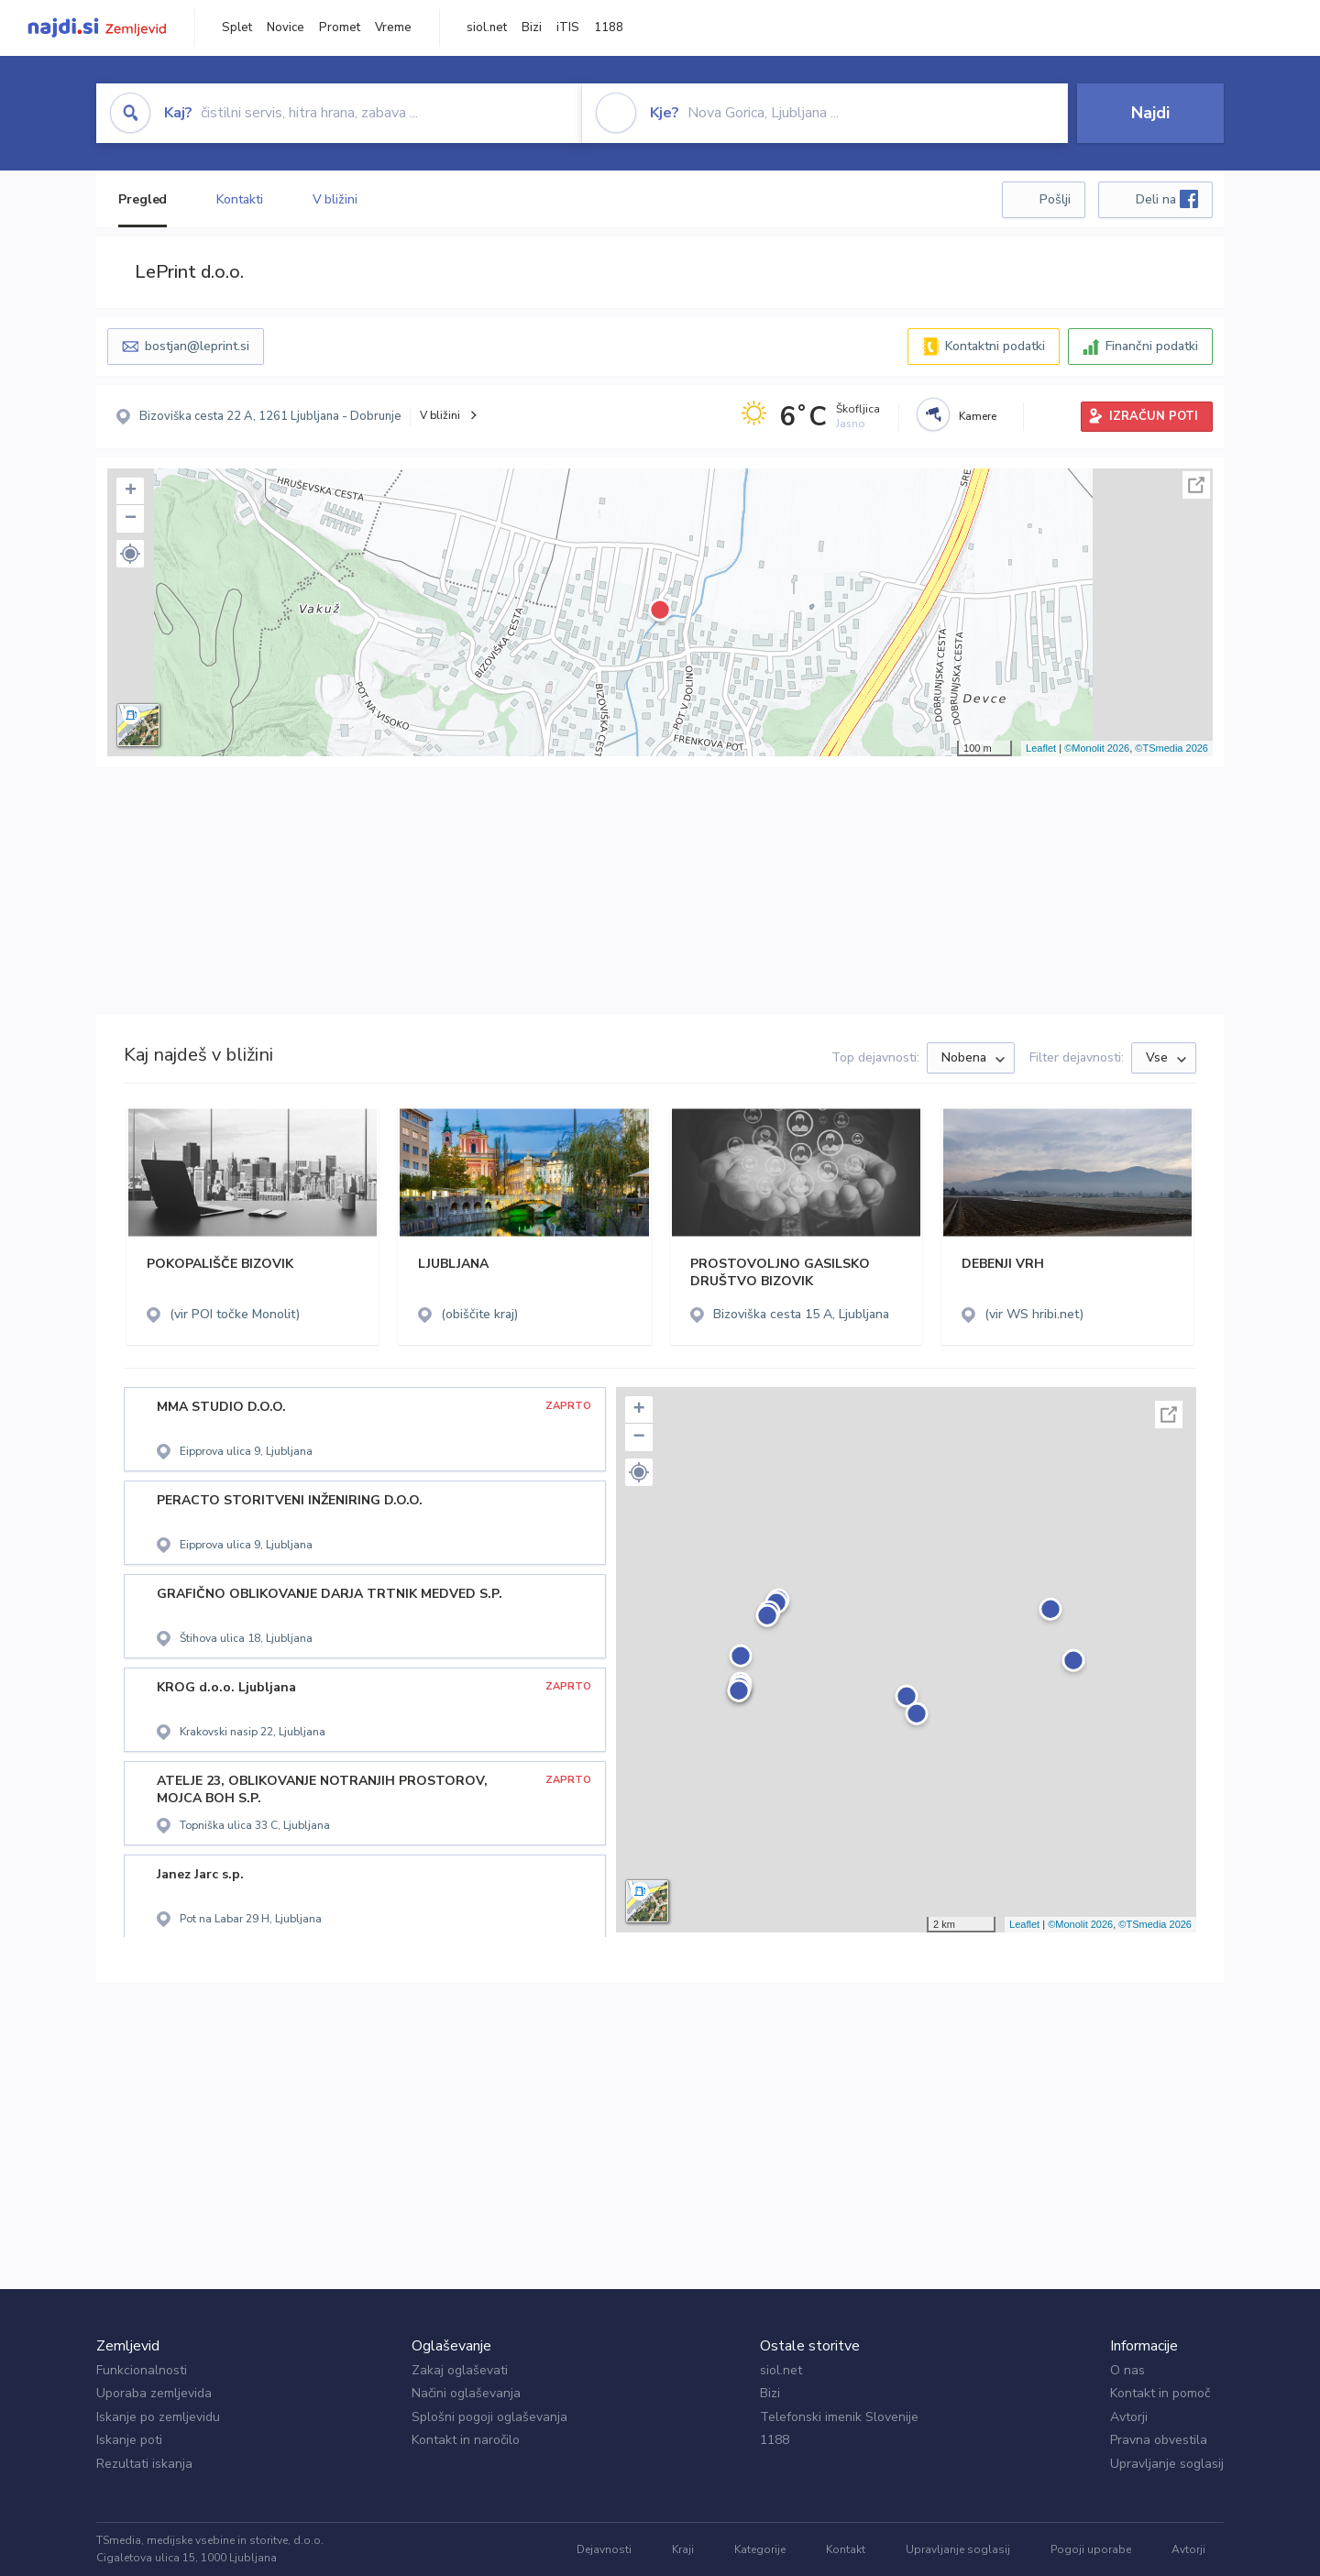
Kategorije (760, 2549)
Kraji (683, 2549)
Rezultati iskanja (144, 2463)
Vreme (393, 27)
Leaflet (1041, 748)
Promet (339, 27)
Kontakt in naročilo (466, 2440)
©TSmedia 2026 (1171, 748)
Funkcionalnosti (141, 2370)
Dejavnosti (604, 2549)
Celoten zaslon (1196, 485)
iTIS (567, 27)
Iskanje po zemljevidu (158, 2417)
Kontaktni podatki (995, 346)
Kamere (977, 416)
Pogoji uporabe (1090, 2549)
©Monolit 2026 (1096, 748)
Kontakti (239, 199)
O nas (1127, 2370)
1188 (608, 27)
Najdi (1150, 113)
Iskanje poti (129, 2440)
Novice (285, 27)
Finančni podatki (1152, 346)
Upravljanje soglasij (1167, 2463)
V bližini (335, 199)
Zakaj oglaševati (460, 2370)
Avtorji (1129, 2417)
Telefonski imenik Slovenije (839, 2417)
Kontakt (845, 2549)
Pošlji (1055, 199)
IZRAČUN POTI (1153, 416)
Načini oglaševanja (466, 2393)
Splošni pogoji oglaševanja (489, 2417)
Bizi (532, 27)
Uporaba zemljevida (154, 2393)
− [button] (131, 519)
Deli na (1167, 199)
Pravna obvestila (1158, 2440)
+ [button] (131, 491)
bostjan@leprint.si (197, 346)
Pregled (142, 199)
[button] (130, 553)
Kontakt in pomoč (1160, 2393)
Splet (237, 27)
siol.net (487, 27)
